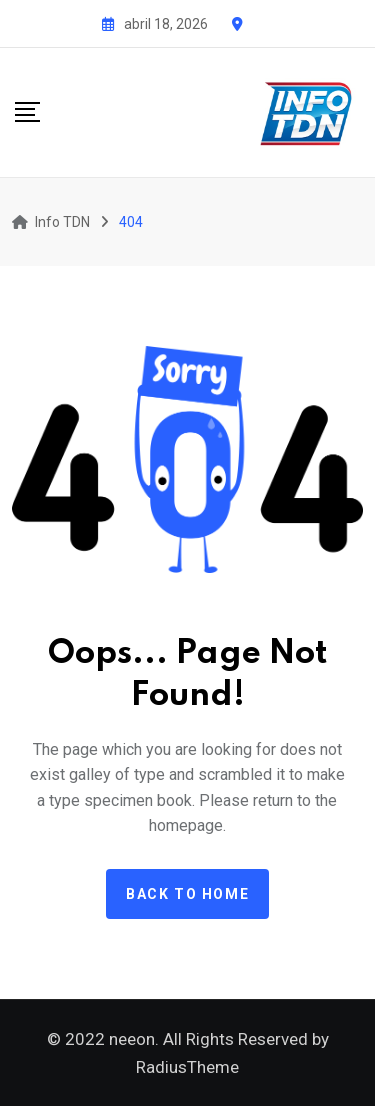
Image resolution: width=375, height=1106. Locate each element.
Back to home (187, 894)
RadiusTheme (187, 1067)
